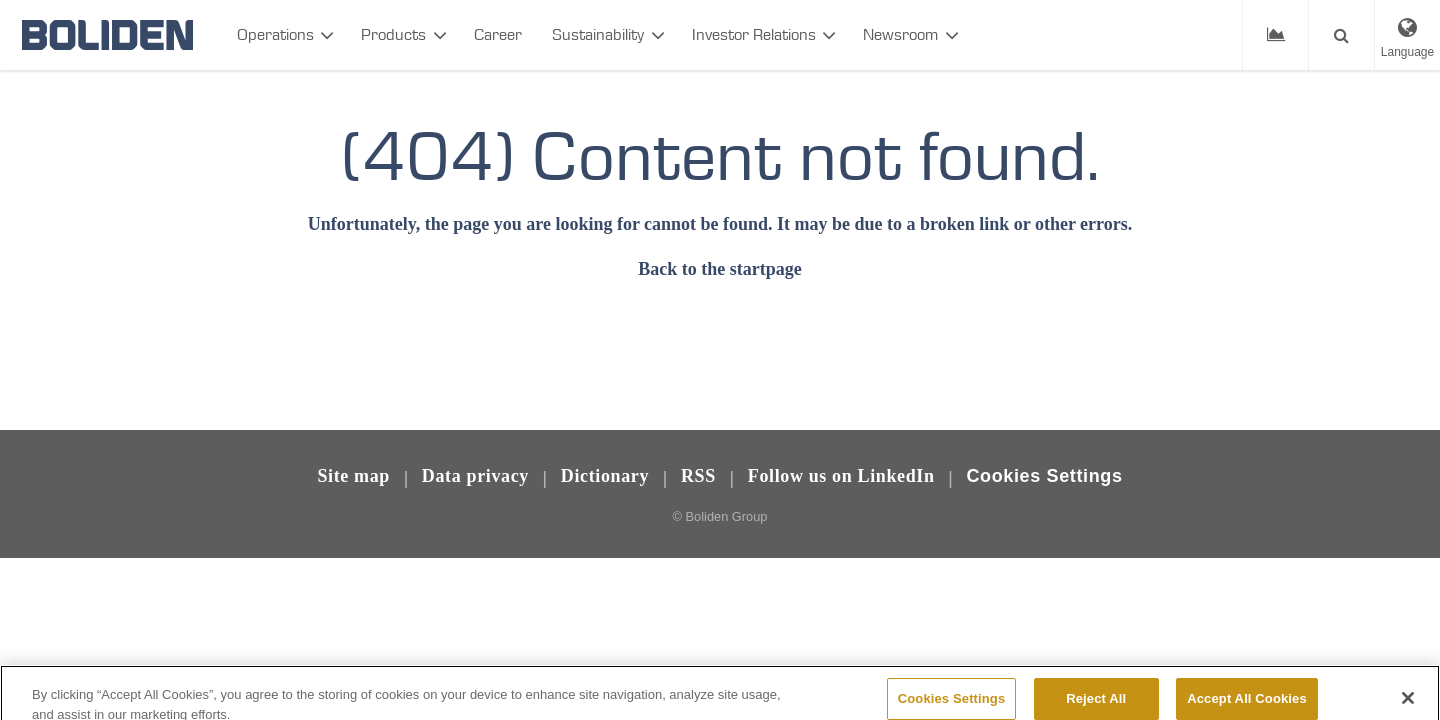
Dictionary (605, 476)
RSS (698, 476)
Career (498, 34)
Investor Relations (754, 34)
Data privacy (475, 476)
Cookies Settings (1044, 476)
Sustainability (598, 34)
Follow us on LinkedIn (841, 476)
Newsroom (900, 34)
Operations (275, 34)
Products (393, 34)
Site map (353, 476)
